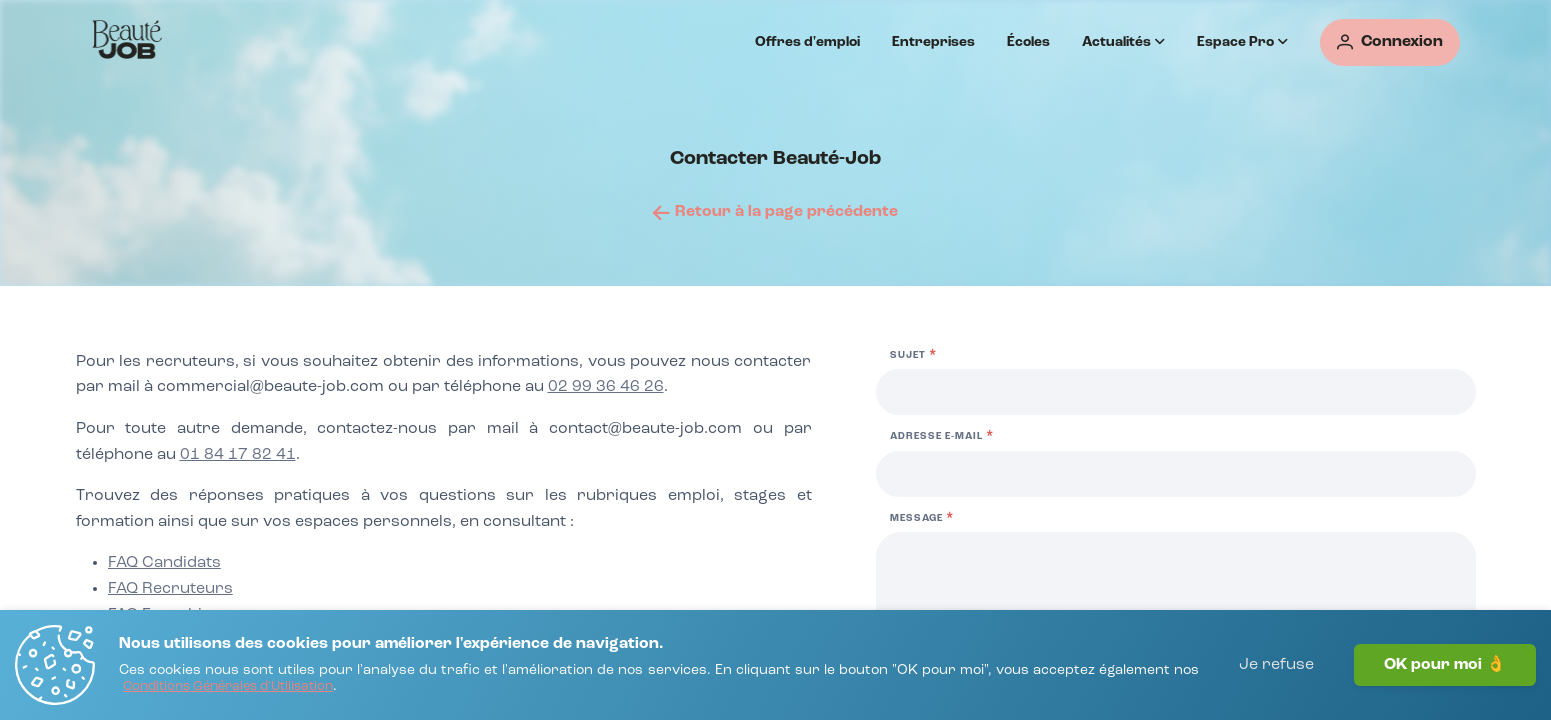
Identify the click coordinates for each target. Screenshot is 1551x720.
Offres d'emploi (807, 42)
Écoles (1028, 42)
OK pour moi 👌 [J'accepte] (1445, 665)
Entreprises (933, 42)
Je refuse (1276, 665)
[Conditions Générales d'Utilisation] (228, 687)
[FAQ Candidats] (164, 564)
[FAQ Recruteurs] (170, 590)
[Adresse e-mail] (1176, 474)
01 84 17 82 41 (238, 455)
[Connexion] (1390, 42)
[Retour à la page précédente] (775, 212)
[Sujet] (1176, 392)
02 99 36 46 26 (606, 387)
